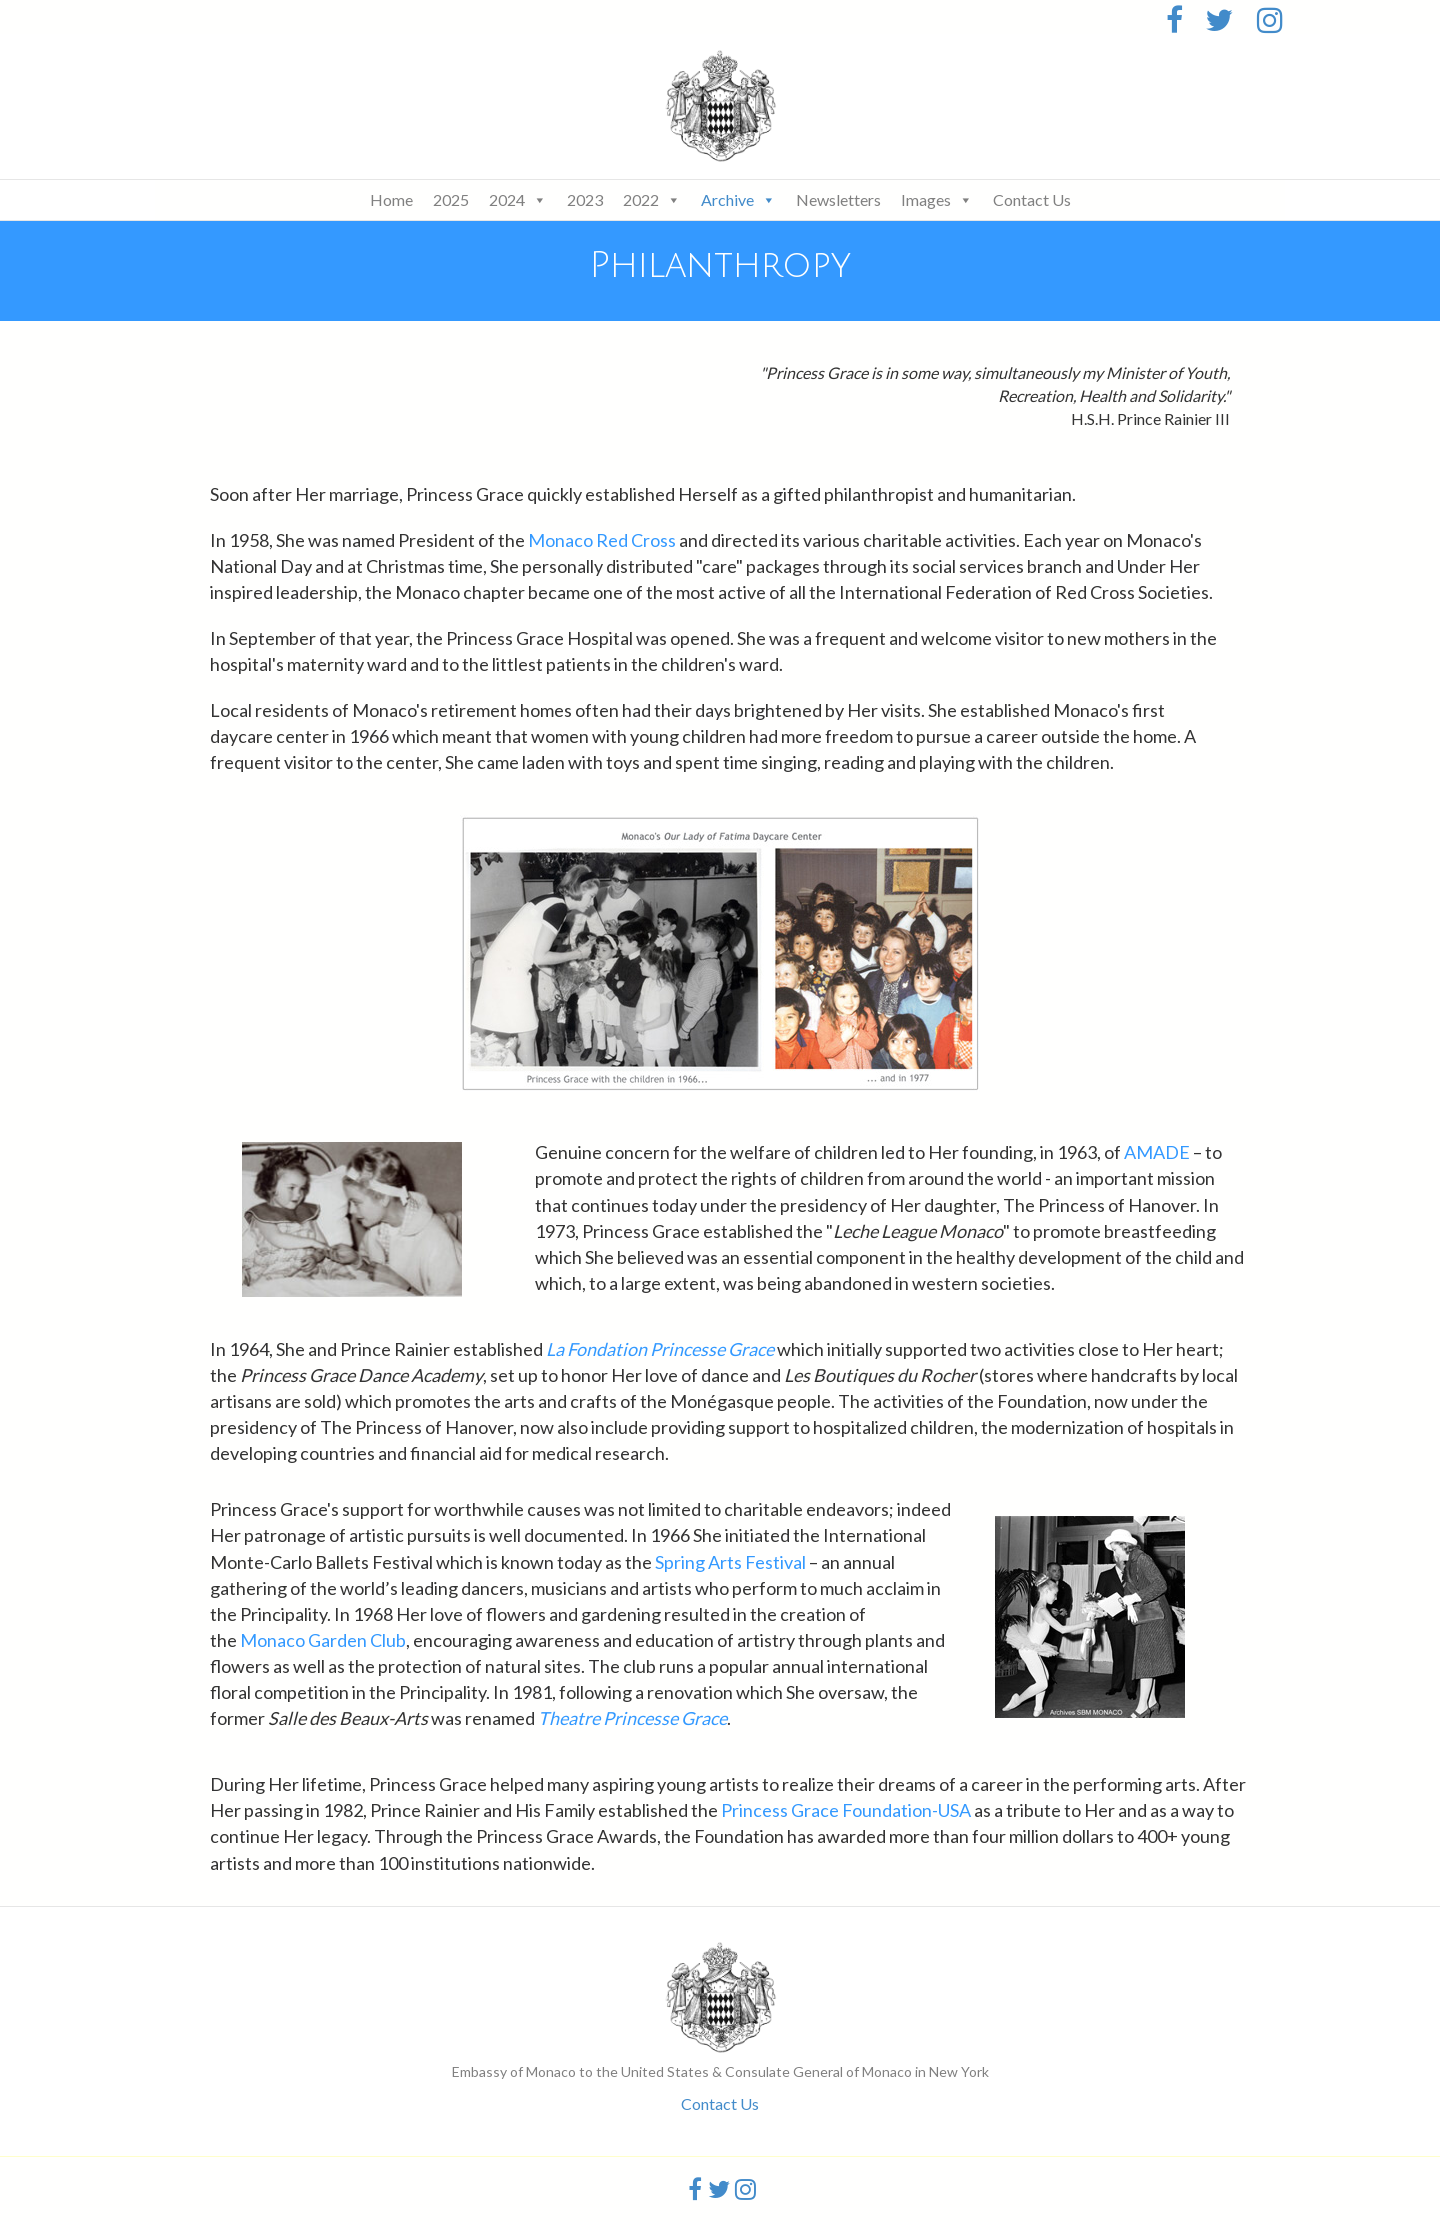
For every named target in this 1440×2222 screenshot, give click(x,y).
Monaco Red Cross (602, 540)
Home (391, 199)
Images (937, 199)
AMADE (1157, 1152)
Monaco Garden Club (323, 1640)
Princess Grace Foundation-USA (846, 1810)
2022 (652, 199)
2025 (451, 199)
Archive (738, 199)
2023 (585, 199)
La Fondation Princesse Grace (660, 1349)
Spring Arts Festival (730, 1562)
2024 (518, 199)
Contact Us (1032, 199)
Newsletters (838, 199)
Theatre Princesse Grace (632, 1718)
